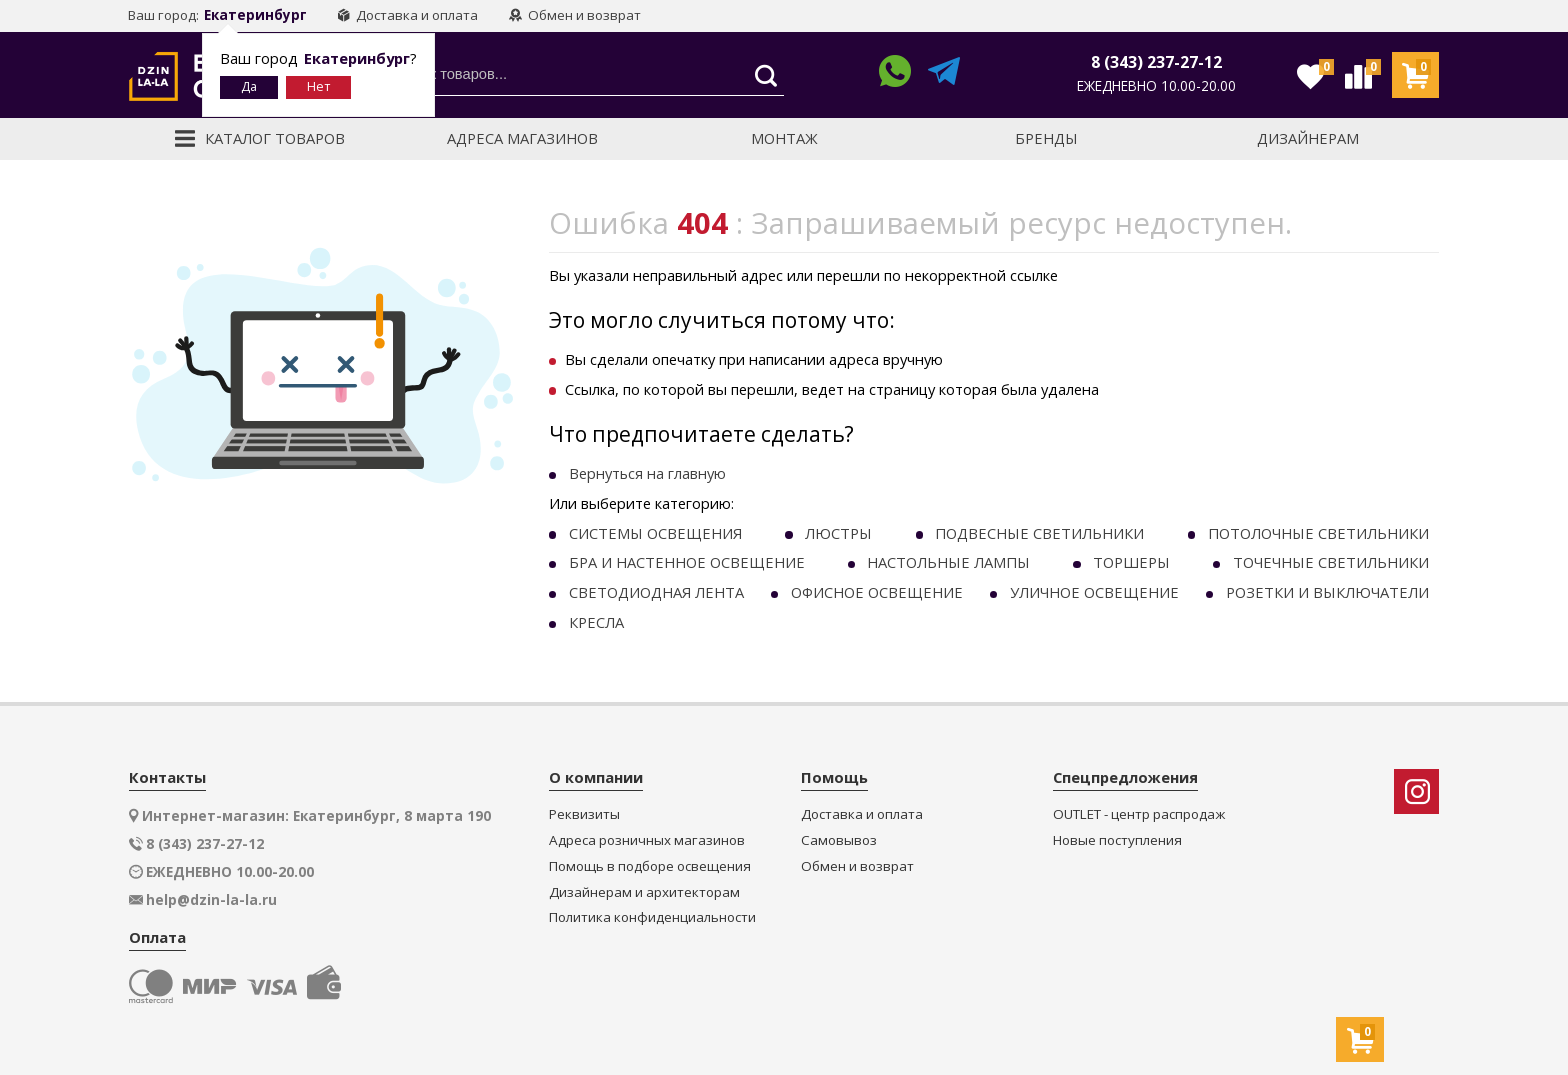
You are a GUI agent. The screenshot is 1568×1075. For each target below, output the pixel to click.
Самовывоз (839, 840)
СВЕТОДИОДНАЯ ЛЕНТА (656, 592)
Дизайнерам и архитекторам (644, 892)
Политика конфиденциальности (652, 917)
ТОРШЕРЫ (1131, 562)
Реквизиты (584, 814)
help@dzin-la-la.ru (211, 900)
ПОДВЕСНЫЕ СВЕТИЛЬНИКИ (1039, 533)
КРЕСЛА (596, 622)
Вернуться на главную (647, 473)
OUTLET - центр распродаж (1139, 814)
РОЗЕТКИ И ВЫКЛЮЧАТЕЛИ (1327, 592)
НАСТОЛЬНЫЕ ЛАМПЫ (948, 562)
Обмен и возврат (575, 15)
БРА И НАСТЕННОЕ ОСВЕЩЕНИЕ (687, 562)
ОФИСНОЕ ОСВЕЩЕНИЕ (877, 592)
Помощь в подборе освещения (650, 866)
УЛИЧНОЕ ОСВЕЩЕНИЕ (1094, 592)
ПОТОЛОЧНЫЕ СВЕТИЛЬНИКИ (1318, 533)
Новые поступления (1117, 840)
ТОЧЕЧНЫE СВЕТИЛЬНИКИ (1331, 562)
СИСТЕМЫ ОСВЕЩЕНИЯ (655, 533)
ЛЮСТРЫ (838, 533)
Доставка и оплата (407, 15)
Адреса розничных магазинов (647, 840)
